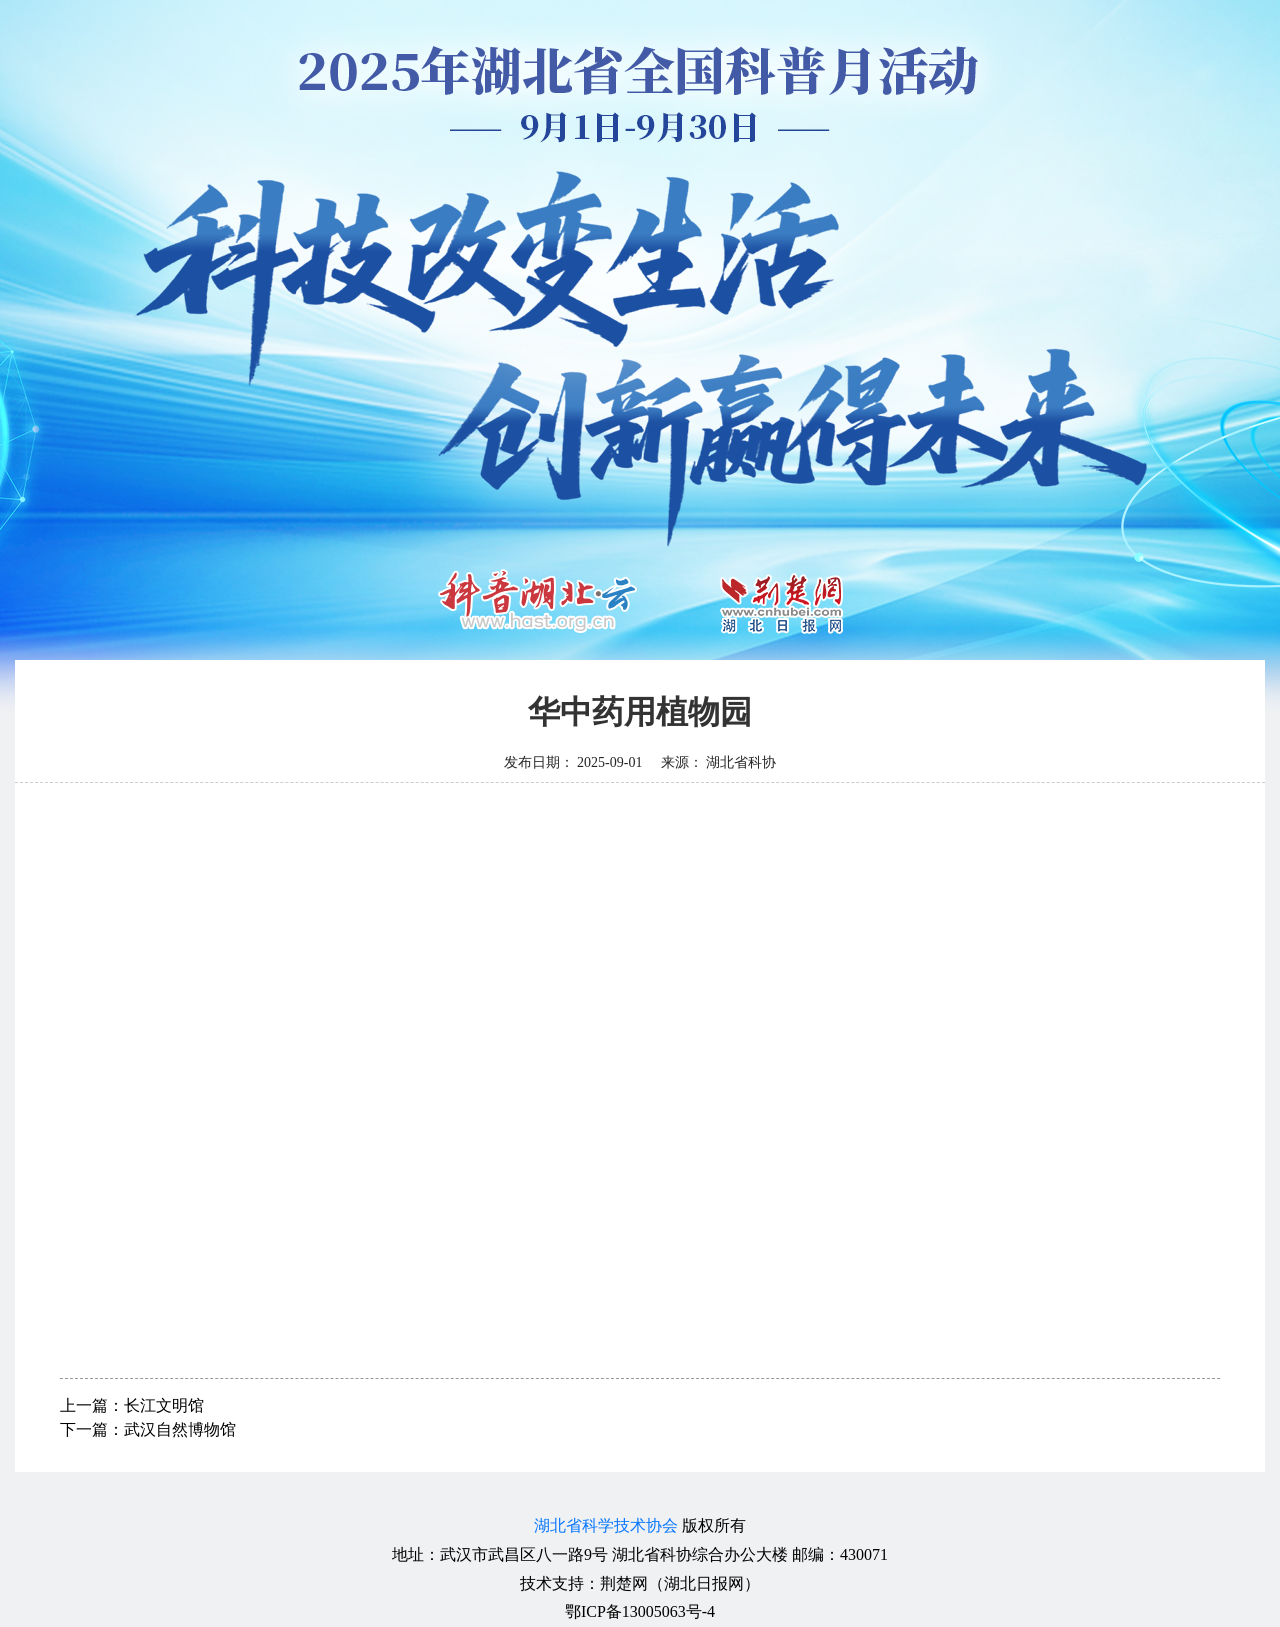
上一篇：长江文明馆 (132, 1405)
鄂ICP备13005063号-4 (640, 1611)
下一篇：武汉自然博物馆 (148, 1429)
